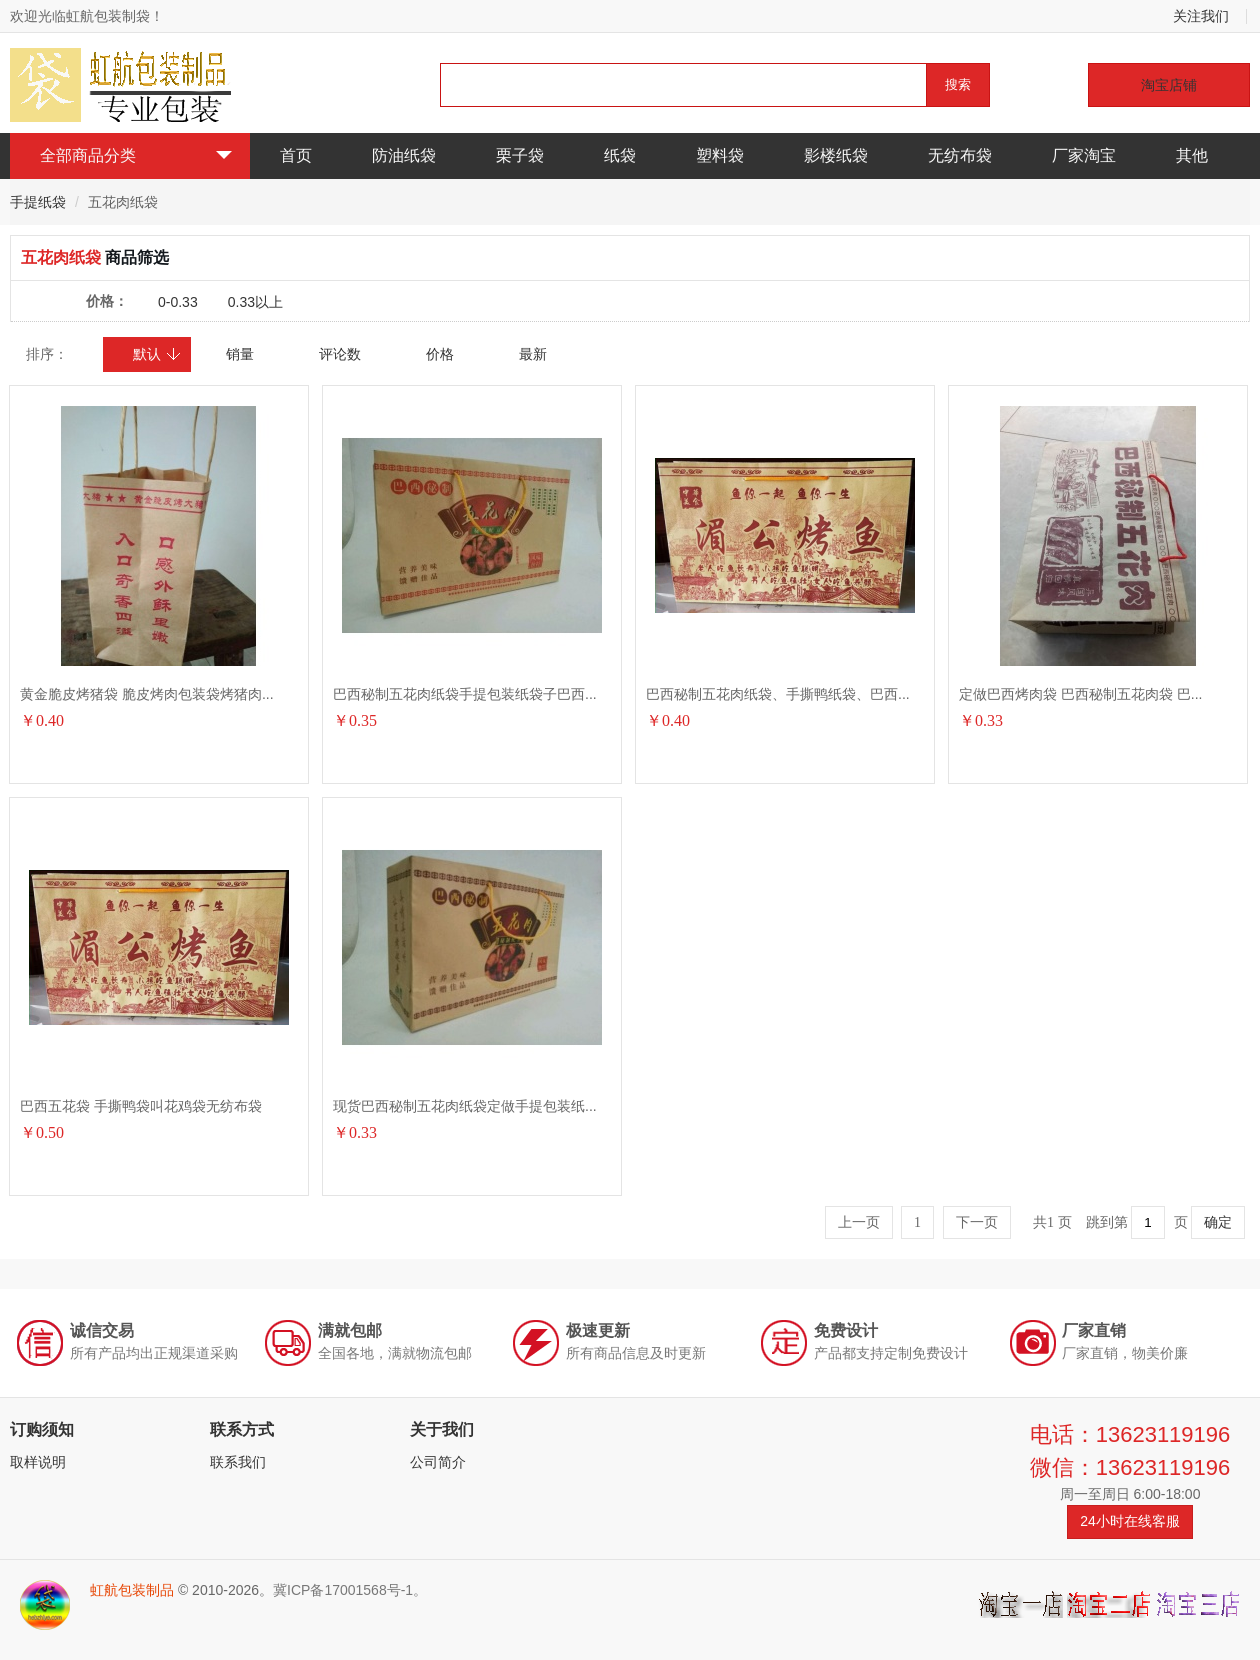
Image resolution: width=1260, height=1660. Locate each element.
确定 (1218, 1222)
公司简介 (438, 1462)
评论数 (340, 354)
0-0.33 (178, 302)
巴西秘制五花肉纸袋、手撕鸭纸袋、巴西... (778, 694)
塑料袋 (720, 155)
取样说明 (38, 1462)
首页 (296, 155)
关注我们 (1201, 16)
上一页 (859, 1222)
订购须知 (42, 1429)
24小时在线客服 (1130, 1521)
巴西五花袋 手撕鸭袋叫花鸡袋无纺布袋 (141, 1106)
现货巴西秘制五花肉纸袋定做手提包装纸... (465, 1106)
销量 (240, 354)
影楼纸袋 (836, 155)
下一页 (977, 1222)
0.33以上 (255, 302)
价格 (440, 354)
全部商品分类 (136, 155)
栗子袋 (520, 155)
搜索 (958, 84)
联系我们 (238, 1462)
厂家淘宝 (1084, 155)
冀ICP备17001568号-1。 (350, 1590)
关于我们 (442, 1429)
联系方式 (242, 1429)
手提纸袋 (38, 202)
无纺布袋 (960, 155)
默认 (157, 354)
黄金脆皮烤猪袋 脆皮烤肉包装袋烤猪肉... (147, 694)
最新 (533, 354)
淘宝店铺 (1169, 85)
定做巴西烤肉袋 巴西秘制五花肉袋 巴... (1080, 694)
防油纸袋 (404, 155)
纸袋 (620, 155)
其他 (1192, 155)
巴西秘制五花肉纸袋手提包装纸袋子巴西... (465, 694)
